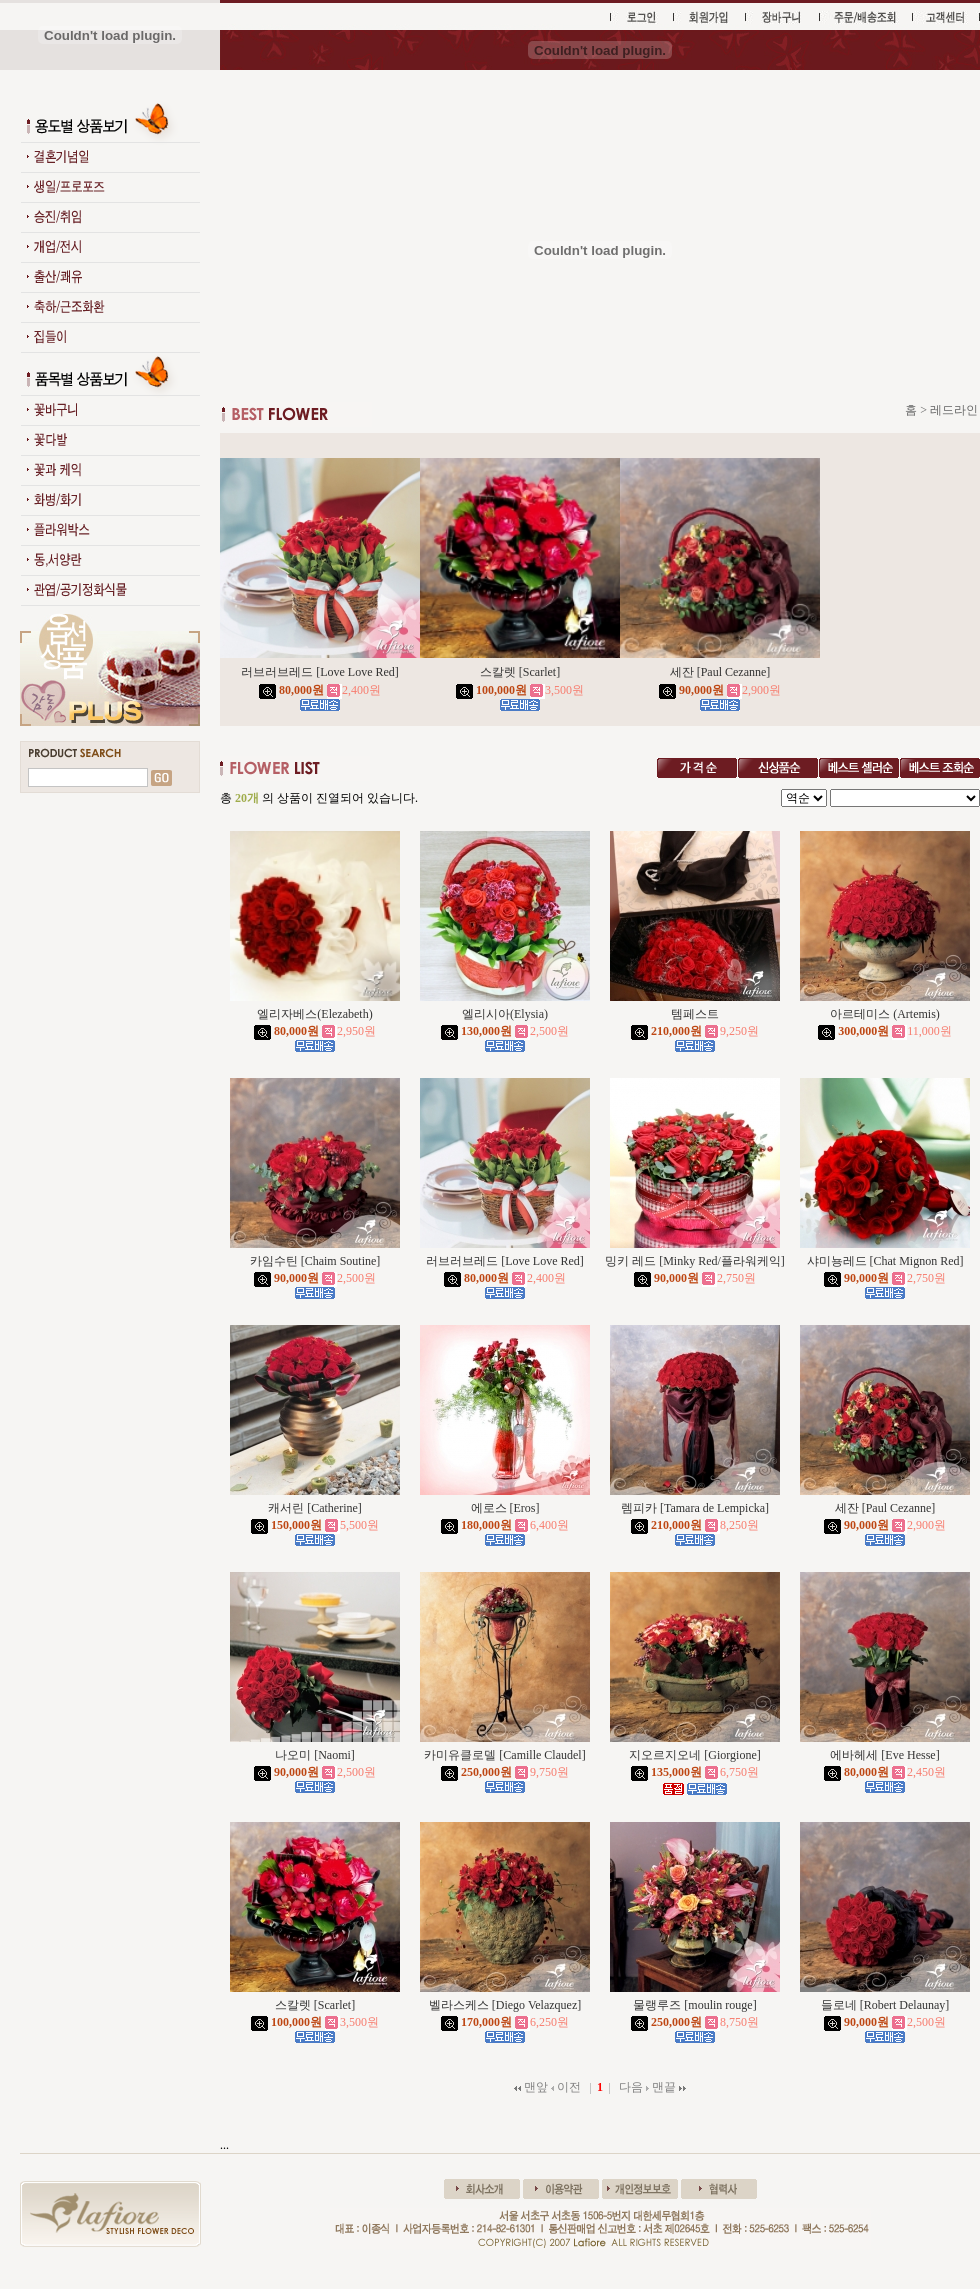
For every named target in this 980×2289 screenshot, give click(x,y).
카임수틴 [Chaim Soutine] (315, 1261)
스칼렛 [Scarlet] (520, 672)
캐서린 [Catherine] (315, 1508)
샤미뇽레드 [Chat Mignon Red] (885, 1261)
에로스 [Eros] (505, 1508)
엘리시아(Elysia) (505, 1014)
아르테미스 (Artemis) (885, 1014)
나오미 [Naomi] (315, 1755)
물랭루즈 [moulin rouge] (694, 2005)
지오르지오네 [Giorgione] (694, 1755)
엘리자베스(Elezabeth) (314, 1014)
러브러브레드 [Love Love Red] (320, 672)
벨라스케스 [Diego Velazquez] (505, 2005)
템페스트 (695, 1014)
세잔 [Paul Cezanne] (720, 672)
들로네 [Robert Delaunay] (885, 2005)
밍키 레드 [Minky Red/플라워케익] (695, 1261)
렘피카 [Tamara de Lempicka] (695, 1508)
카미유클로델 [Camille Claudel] (504, 1755)
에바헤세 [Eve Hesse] (884, 1755)
